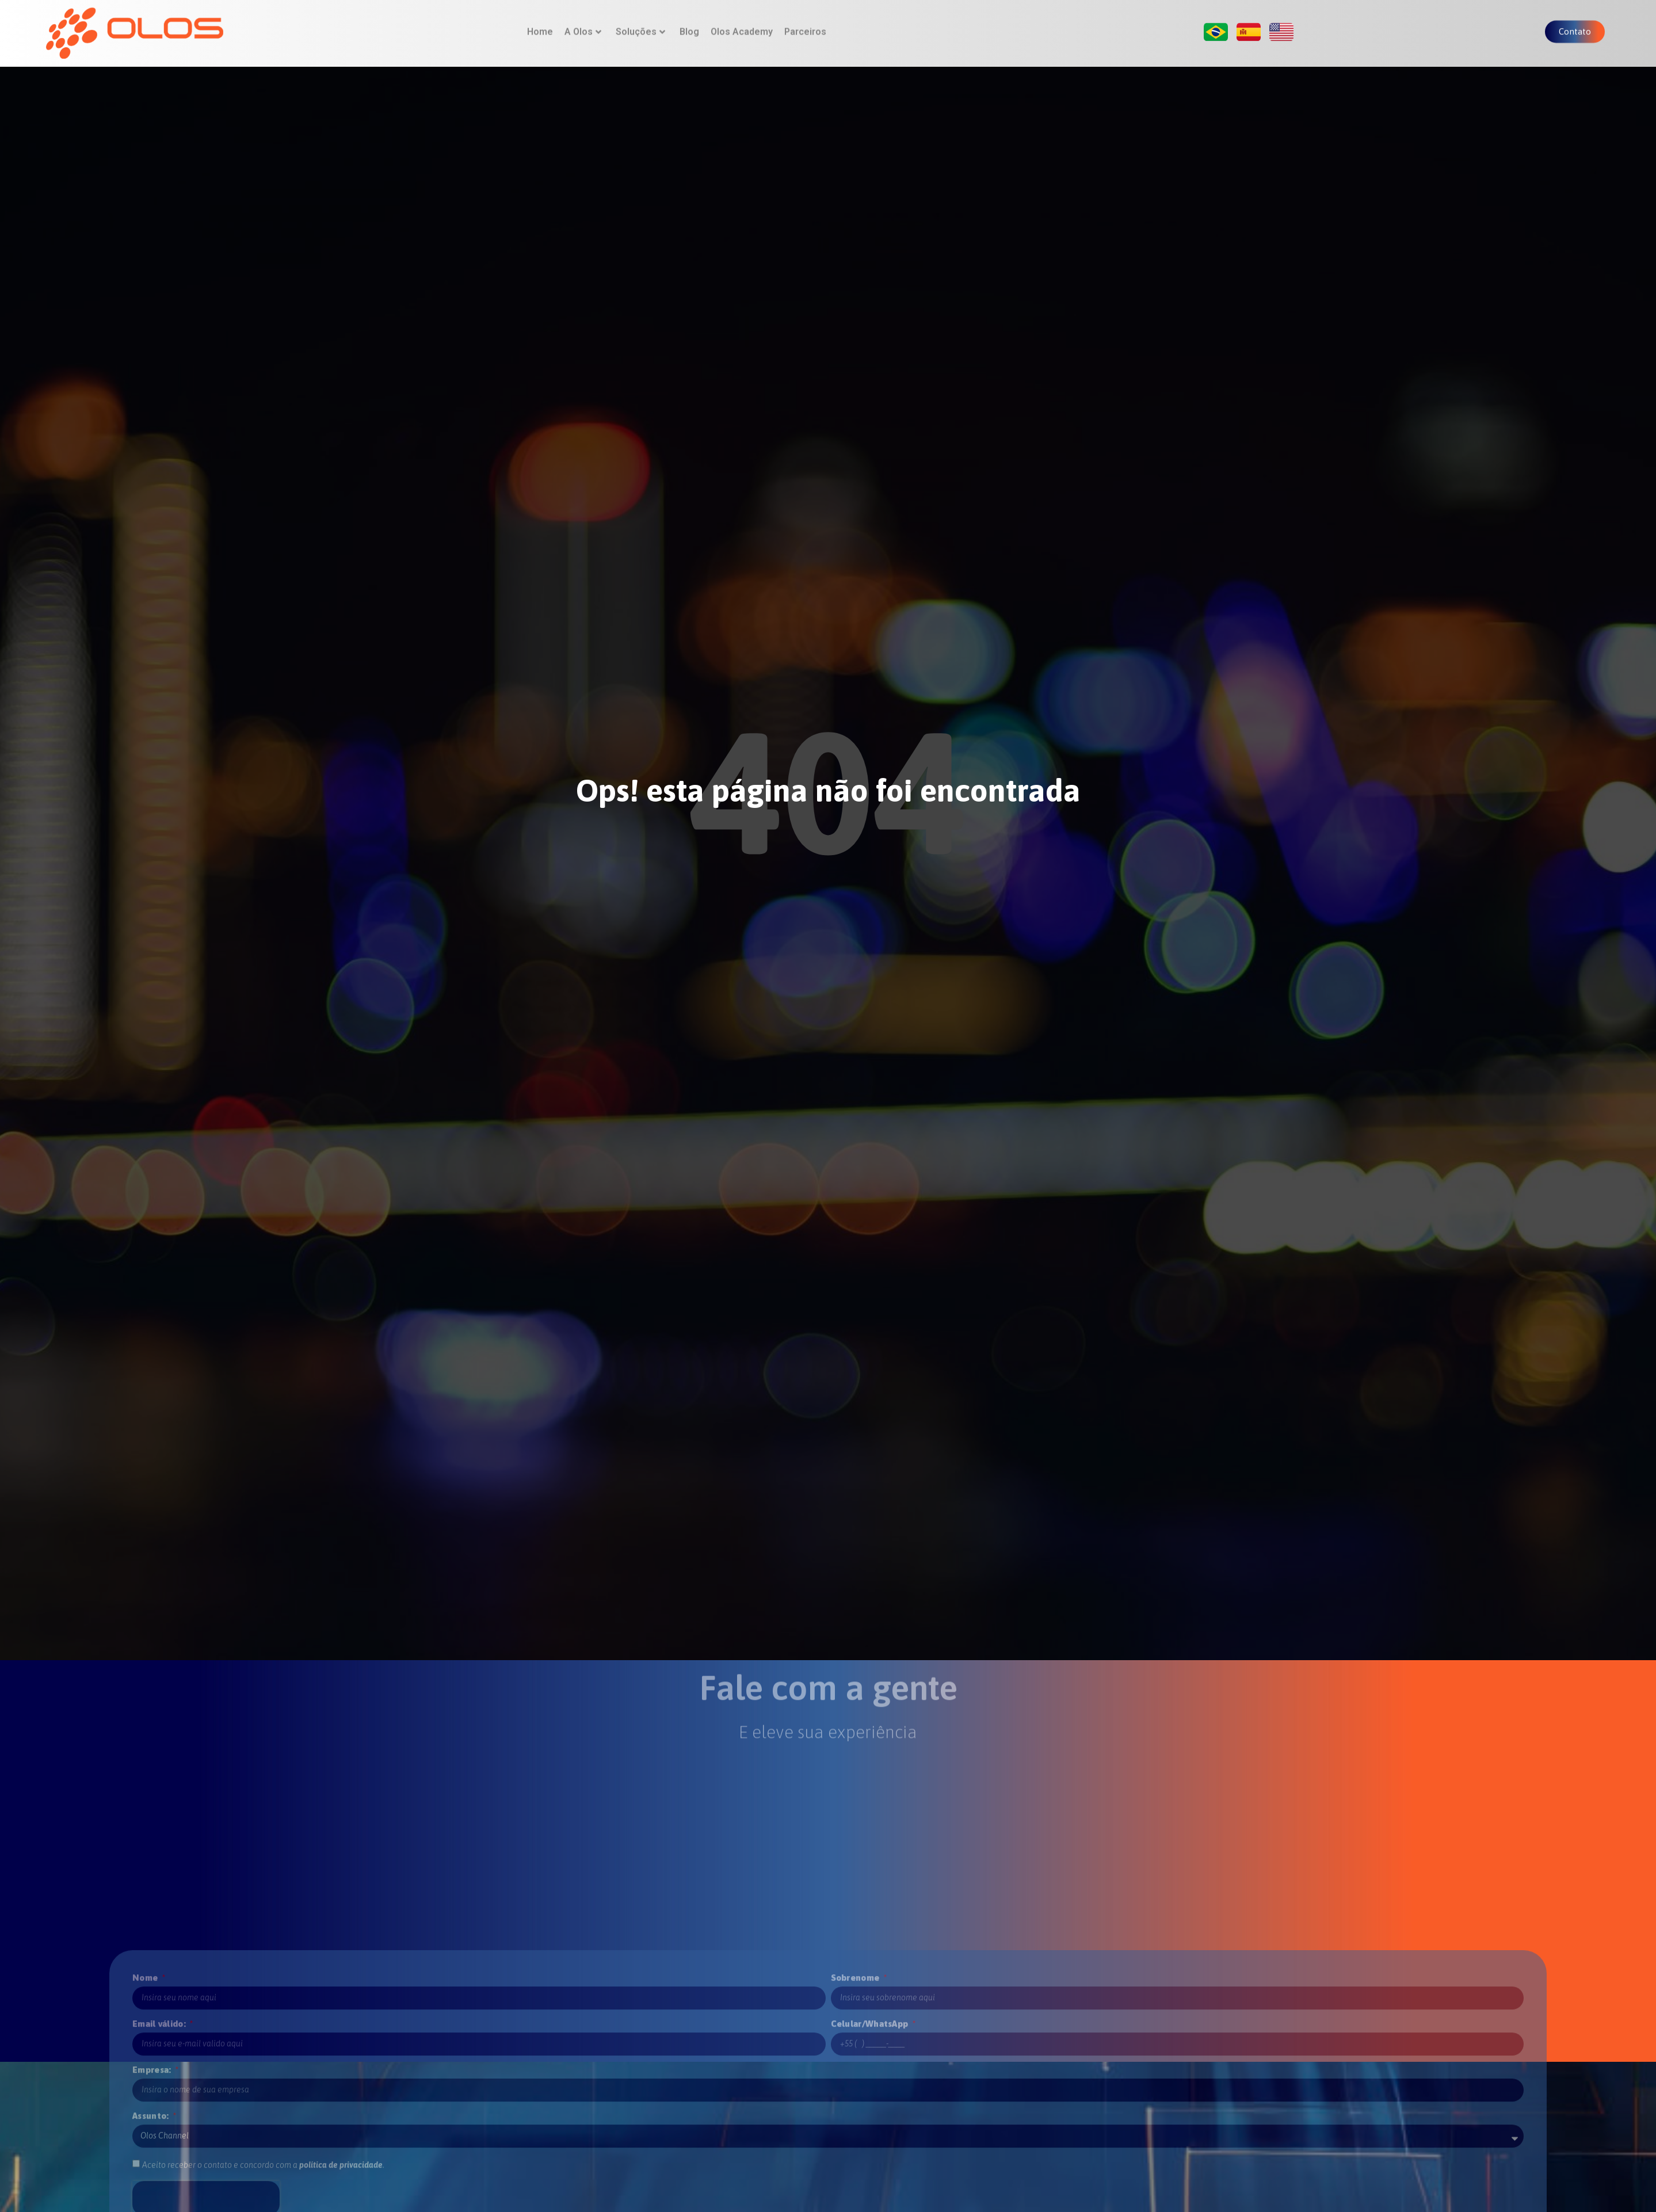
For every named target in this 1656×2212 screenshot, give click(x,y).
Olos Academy (742, 29)
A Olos (582, 29)
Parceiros (805, 29)
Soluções (640, 29)
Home (540, 29)
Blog (689, 29)
